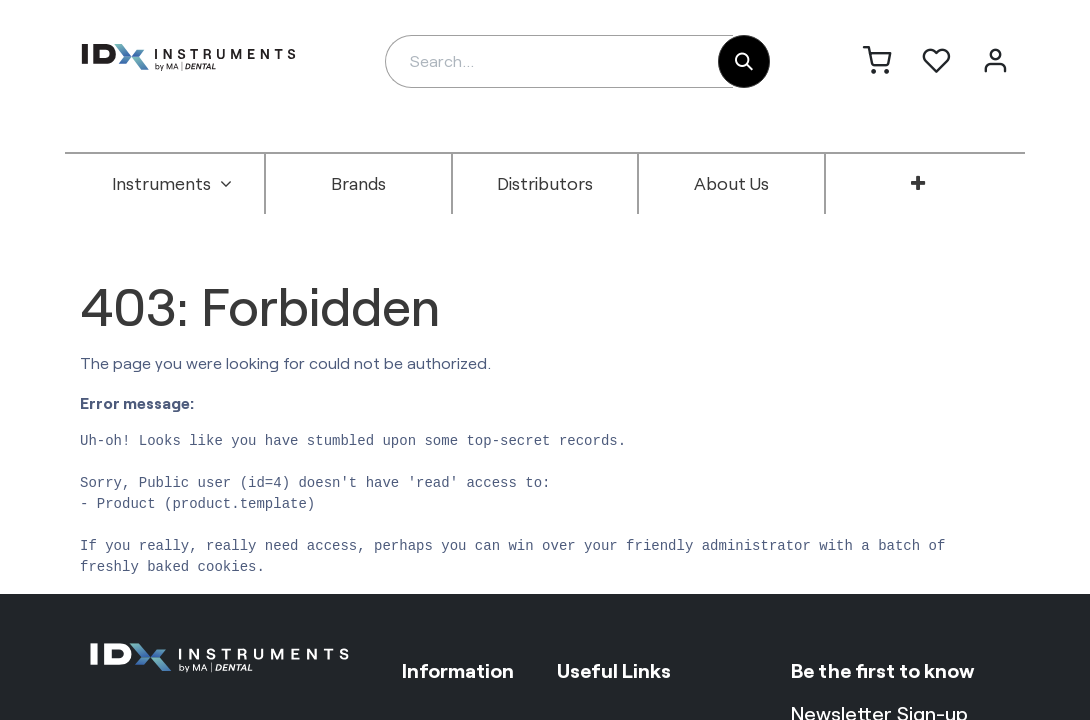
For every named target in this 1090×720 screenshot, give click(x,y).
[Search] (744, 61)
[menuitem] (172, 184)
